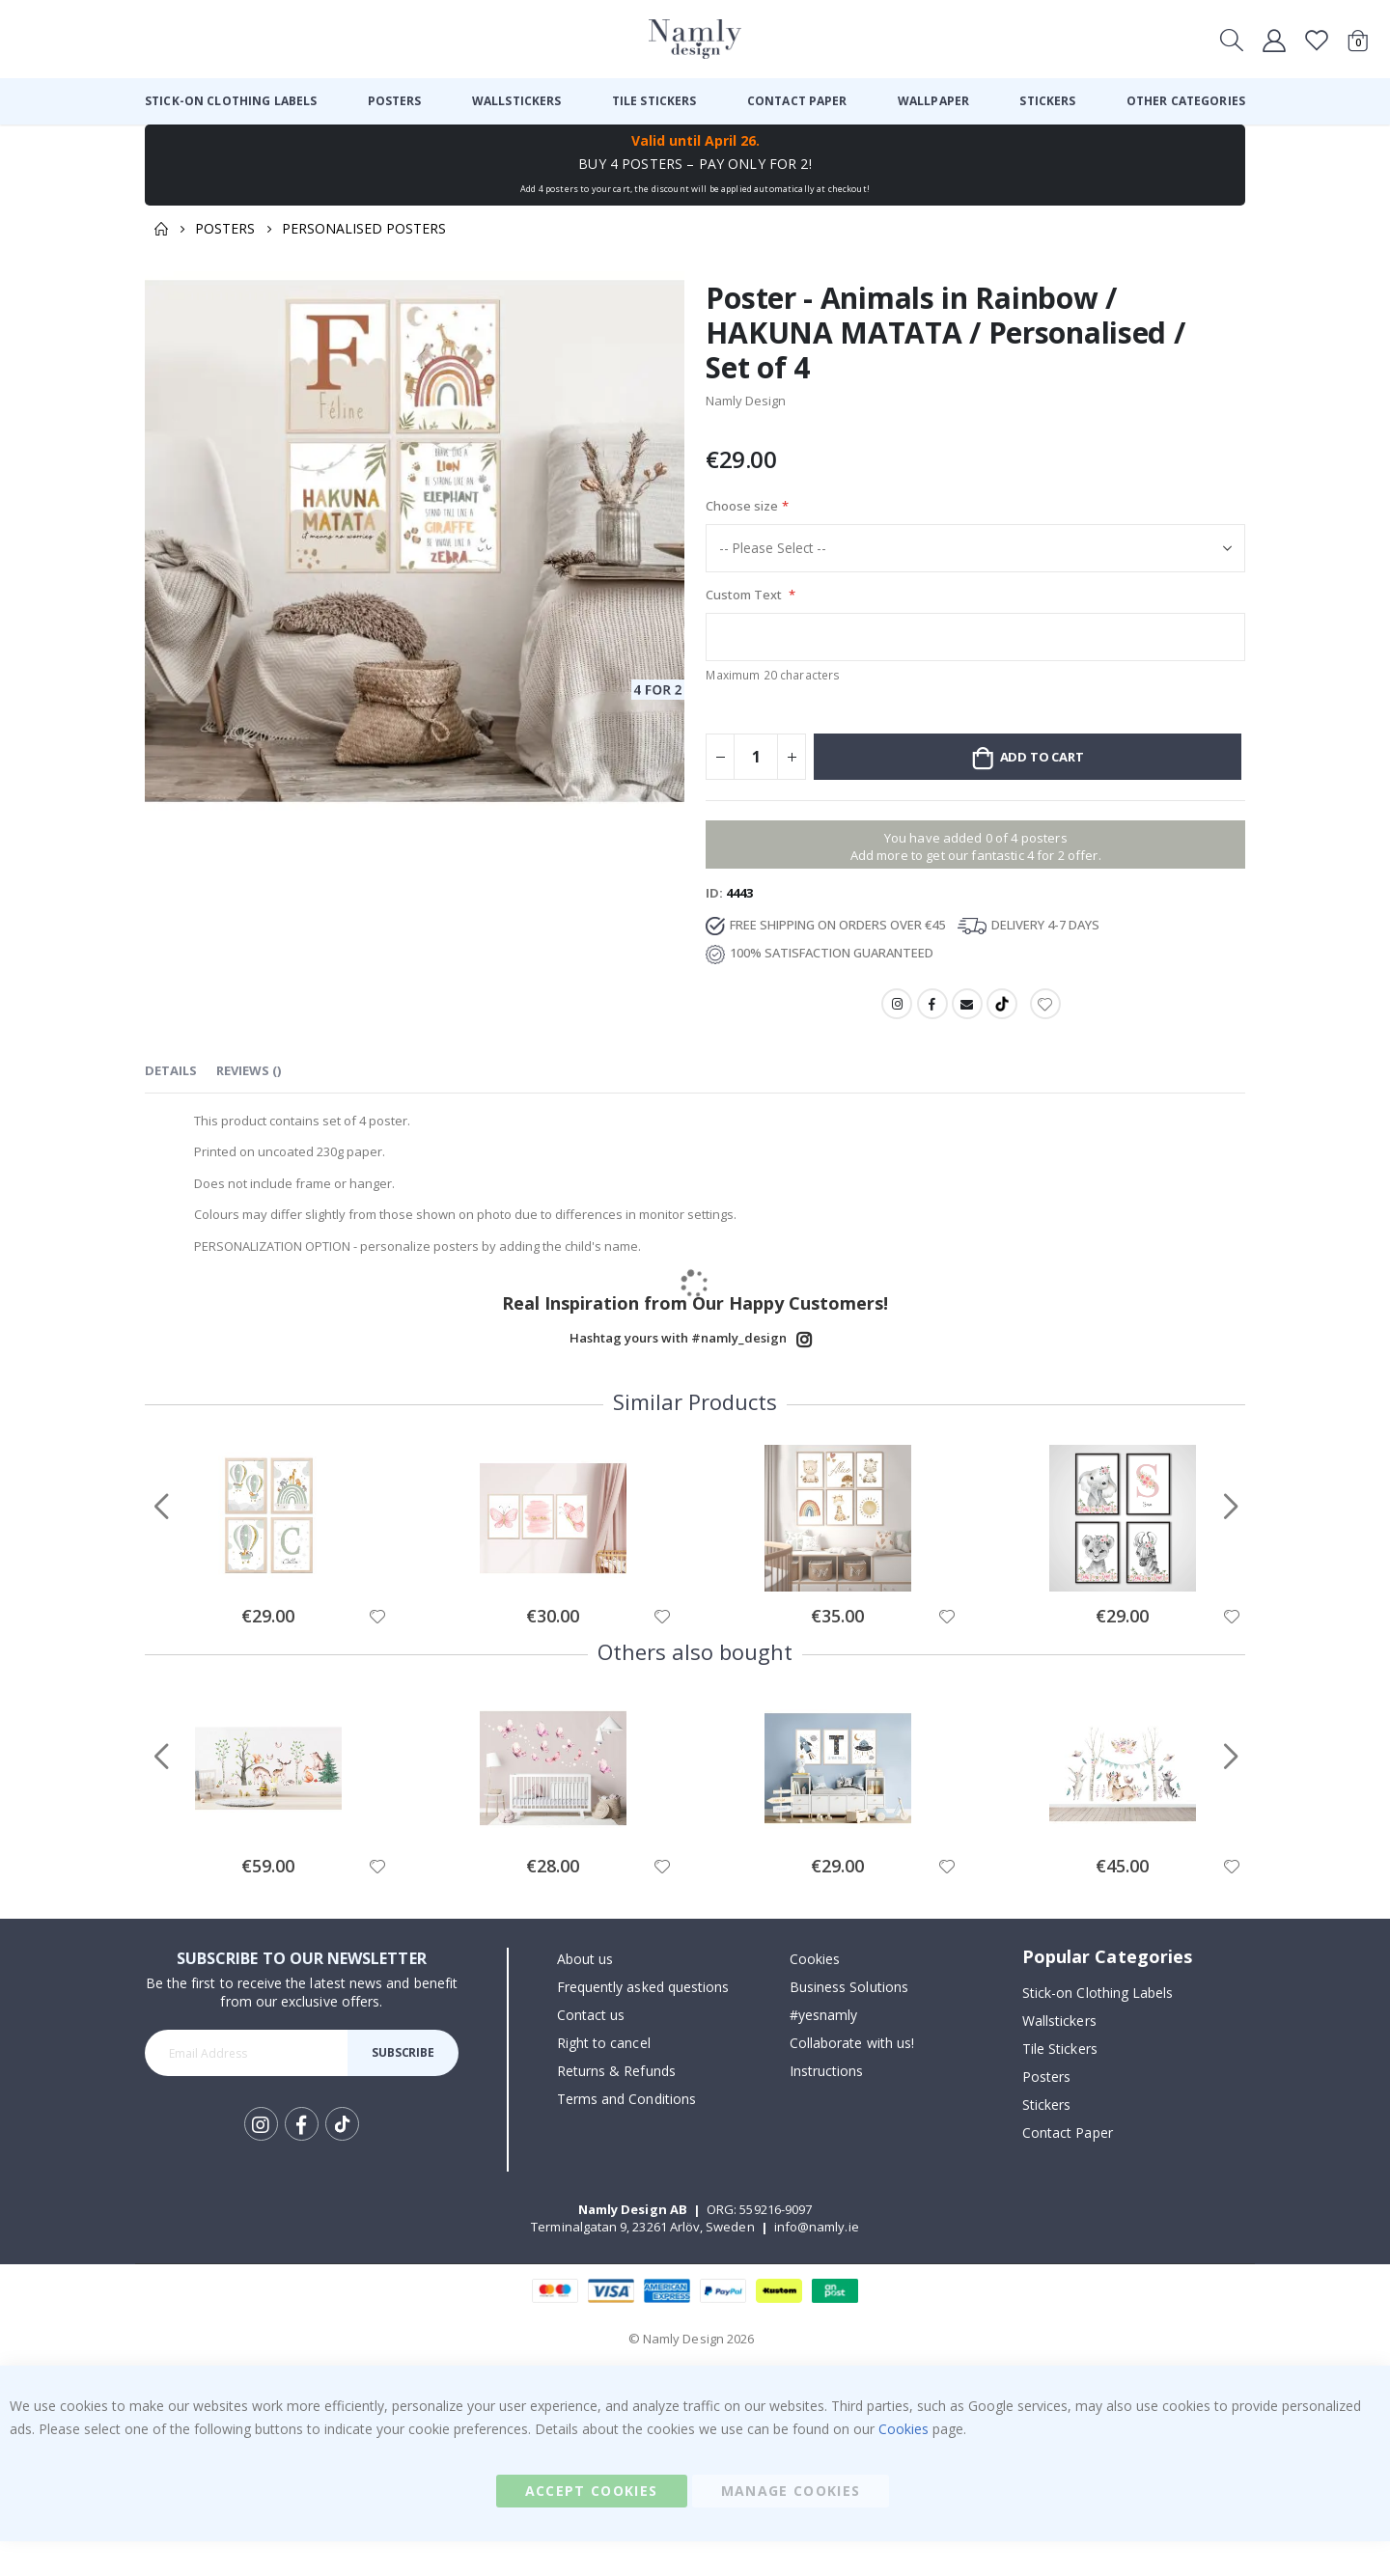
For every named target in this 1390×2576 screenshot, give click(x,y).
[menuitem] (231, 101)
